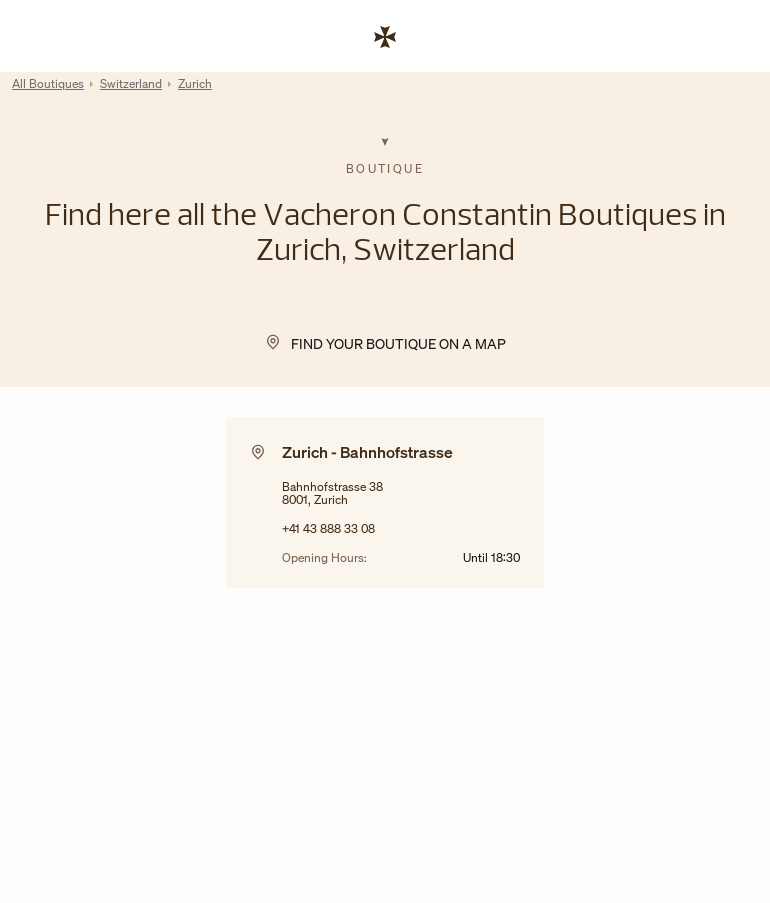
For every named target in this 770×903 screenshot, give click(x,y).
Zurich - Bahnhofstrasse (367, 452)
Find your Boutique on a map (398, 343)
